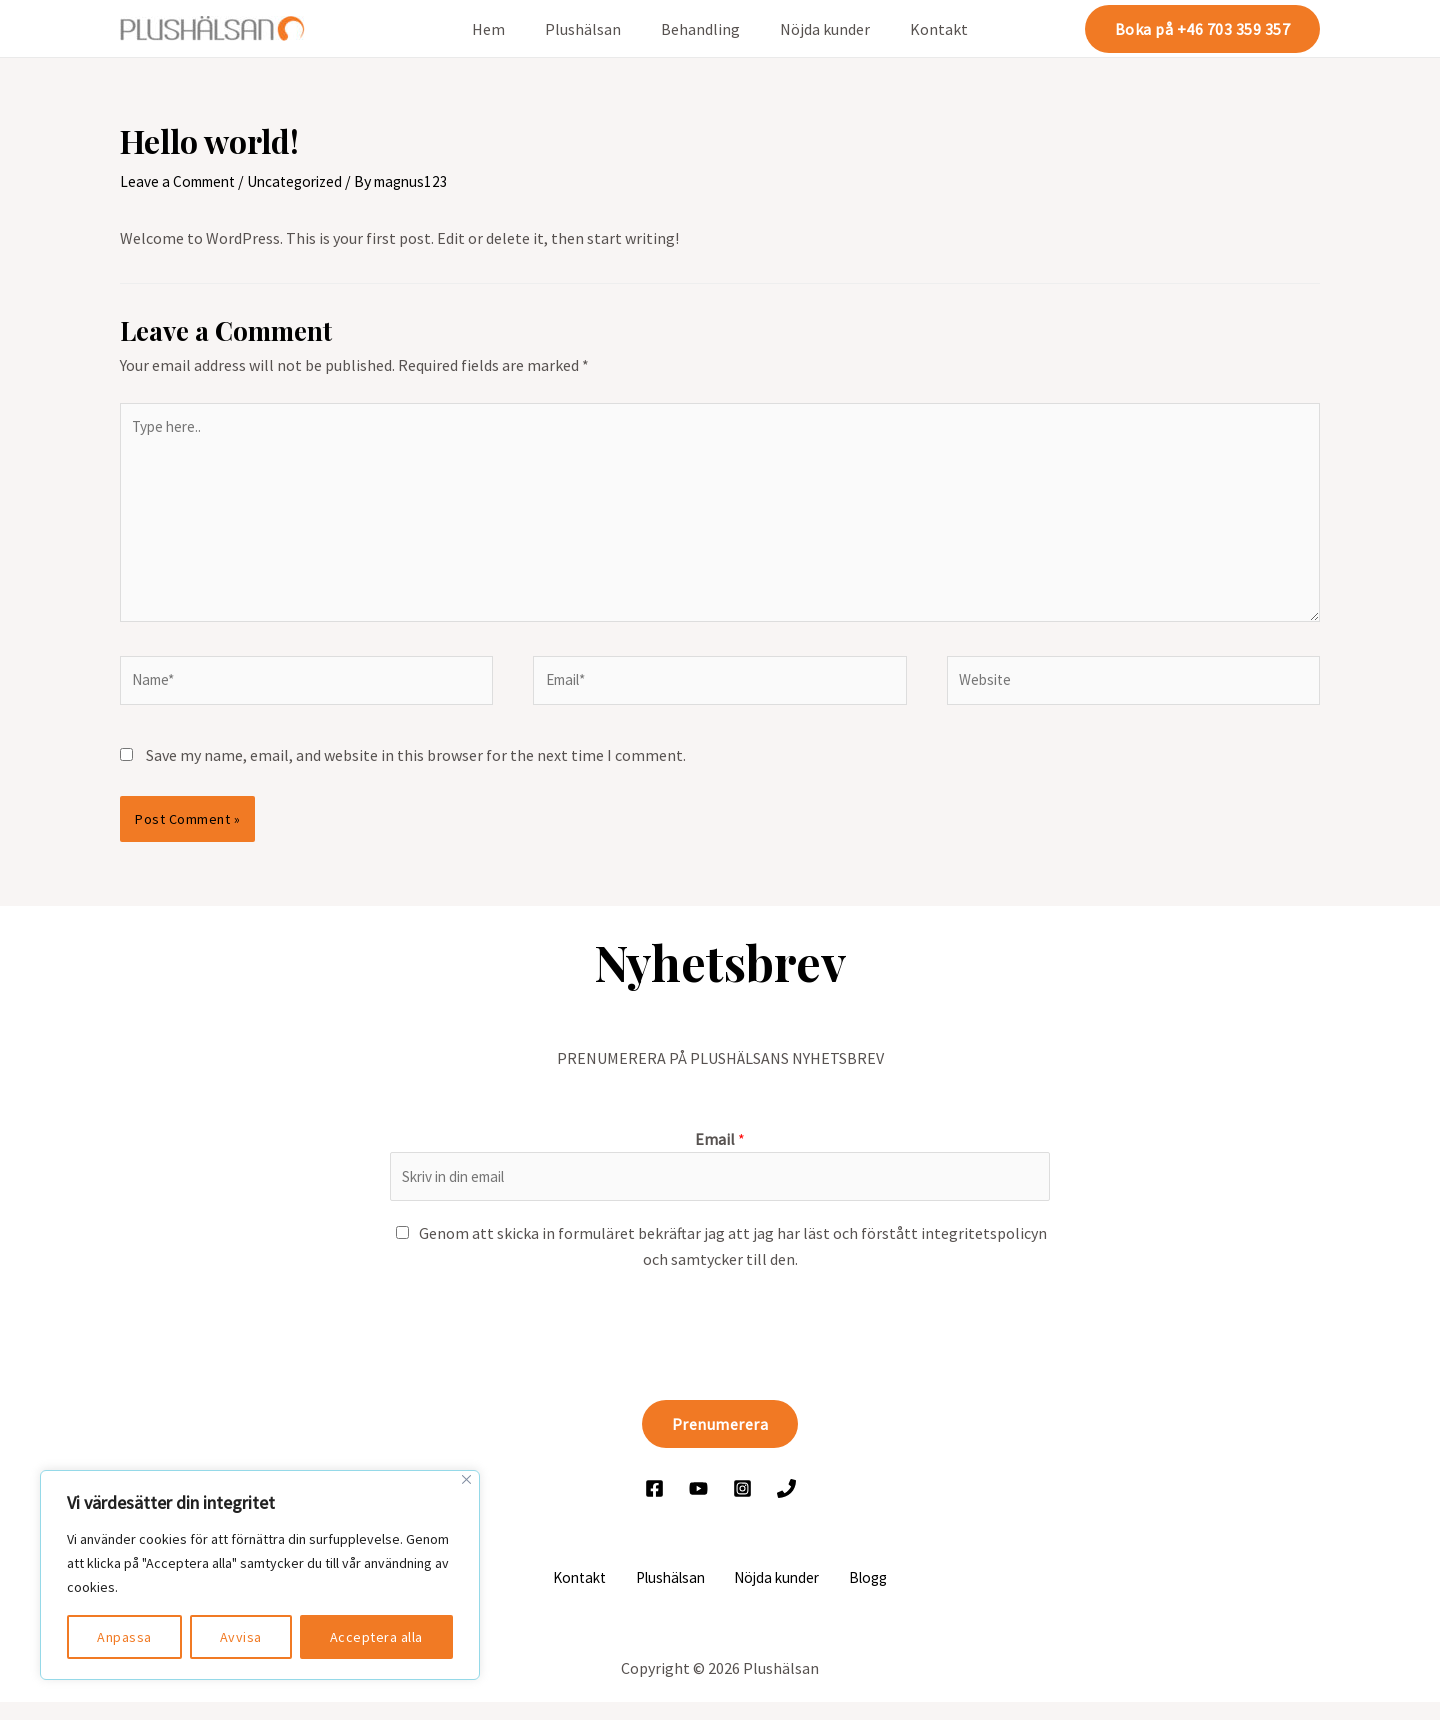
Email (720, 1153)
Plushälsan (591, 29)
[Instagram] (742, 1505)
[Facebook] (654, 1505)
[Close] (466, 1479)
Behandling (700, 29)
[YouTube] (698, 1505)
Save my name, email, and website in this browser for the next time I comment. (416, 769)
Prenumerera (720, 1441)
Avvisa (241, 1637)
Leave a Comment (181, 181)
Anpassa (124, 1637)
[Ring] (786, 1505)
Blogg (856, 1595)
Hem (504, 29)
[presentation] (542, 1348)
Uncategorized (305, 181)
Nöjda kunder (817, 29)
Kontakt (923, 29)
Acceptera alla (376, 1637)
